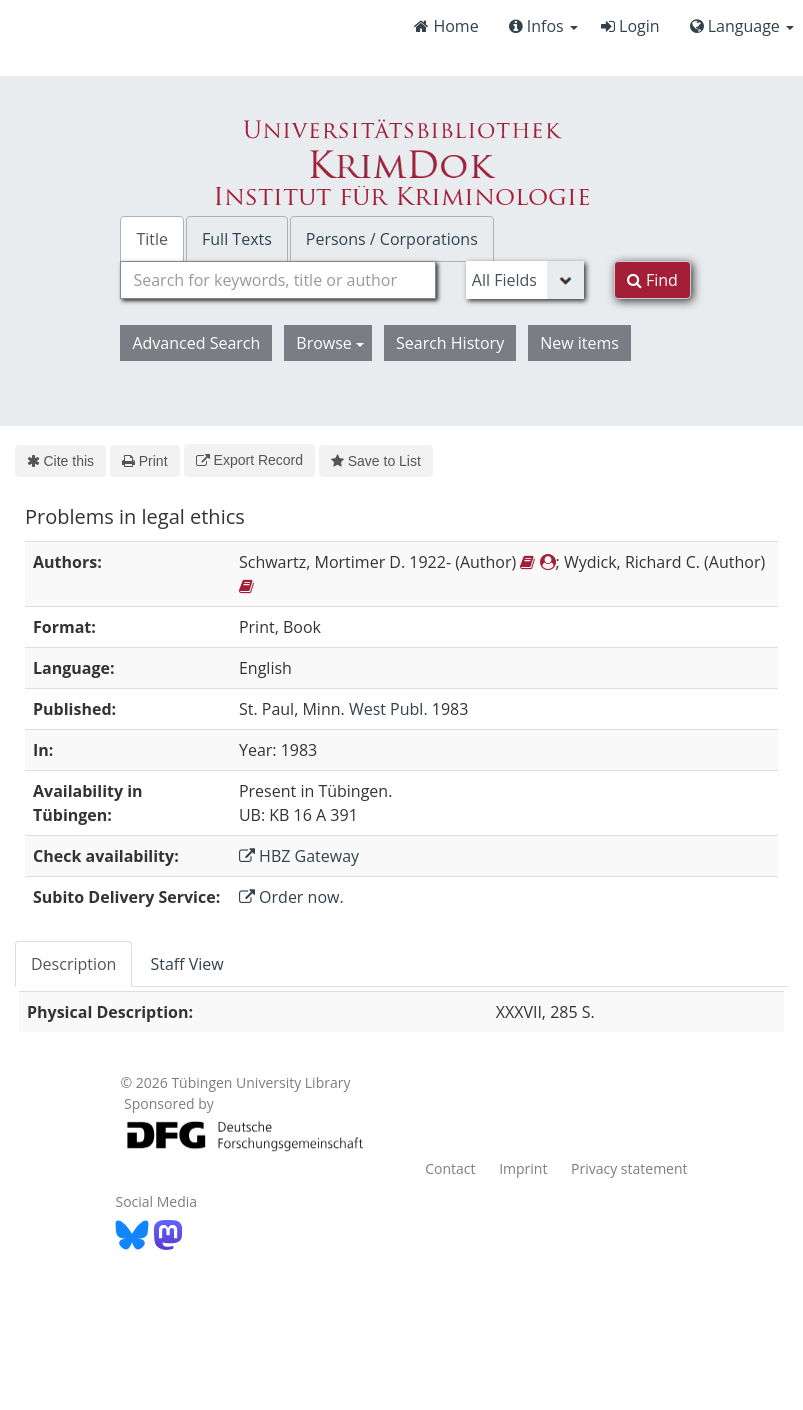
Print (144, 461)
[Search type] (525, 280)
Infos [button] (543, 26)
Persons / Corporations (392, 239)
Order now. (291, 897)
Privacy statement (629, 1168)
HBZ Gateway (299, 856)
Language (742, 26)
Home (446, 26)
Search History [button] (450, 343)
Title (152, 239)
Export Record (249, 460)
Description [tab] (73, 964)
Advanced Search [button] (196, 343)
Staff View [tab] (186, 964)
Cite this (60, 461)
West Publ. (388, 709)
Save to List (376, 461)
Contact (450, 1168)
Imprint (523, 1168)
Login (630, 26)
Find (652, 280)
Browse (330, 343)
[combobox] (277, 280)
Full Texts (237, 239)
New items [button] (579, 343)
